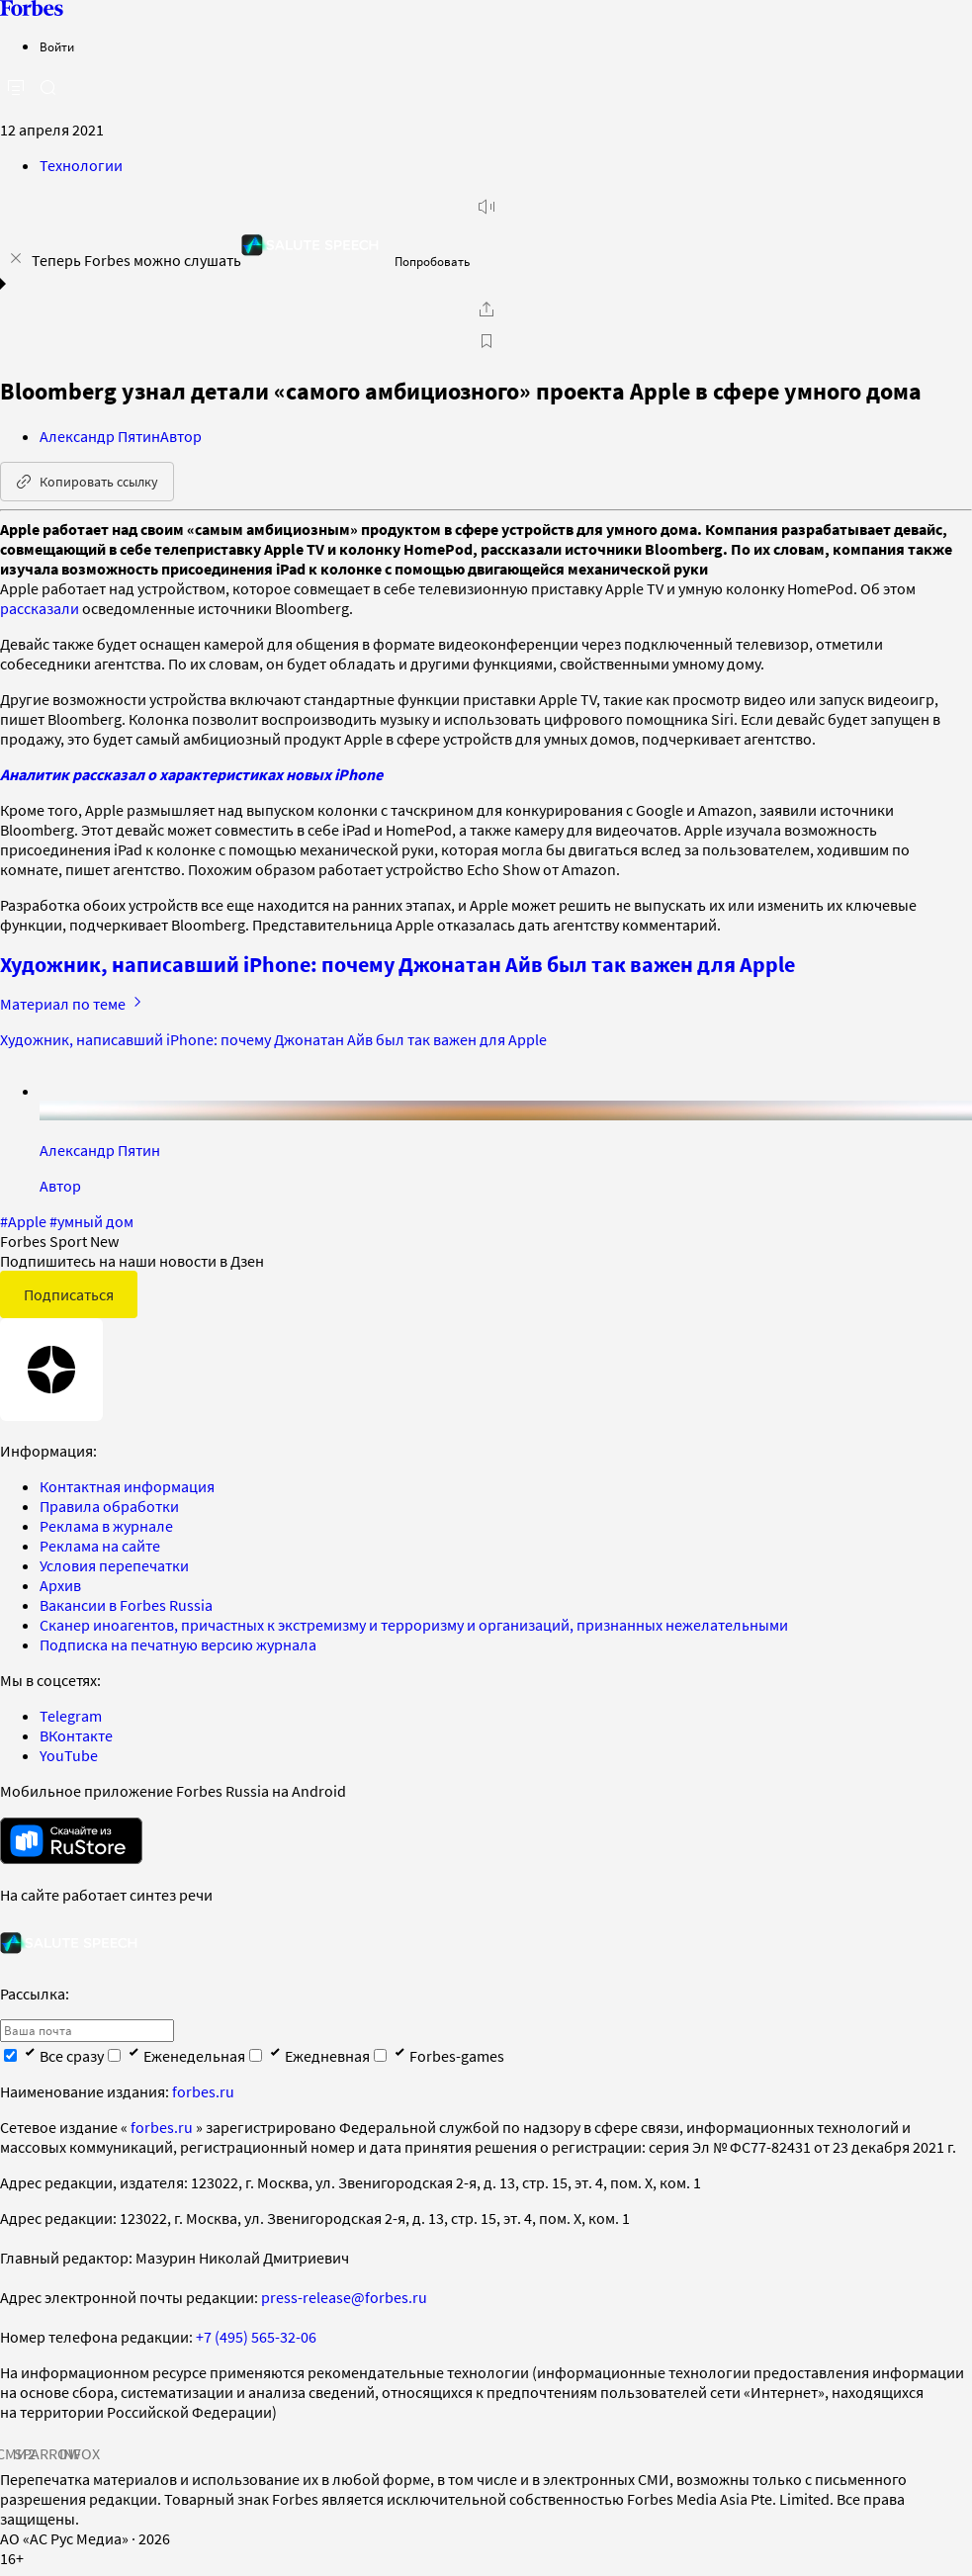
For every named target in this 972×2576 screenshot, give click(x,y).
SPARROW (47, 2453)
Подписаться (69, 1294)
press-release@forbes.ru (344, 2297)
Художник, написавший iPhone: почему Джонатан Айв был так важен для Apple (397, 964)
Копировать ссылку (87, 481)
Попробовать (432, 261)
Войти (57, 47)
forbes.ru (203, 2091)
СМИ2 (16, 2453)
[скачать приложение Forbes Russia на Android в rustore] (71, 1841)
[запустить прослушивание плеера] (486, 206)
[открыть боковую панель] (16, 88)
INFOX (79, 2453)
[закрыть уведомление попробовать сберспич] (16, 258)
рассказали (39, 608)
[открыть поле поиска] (47, 87)
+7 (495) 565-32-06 (256, 2337)
